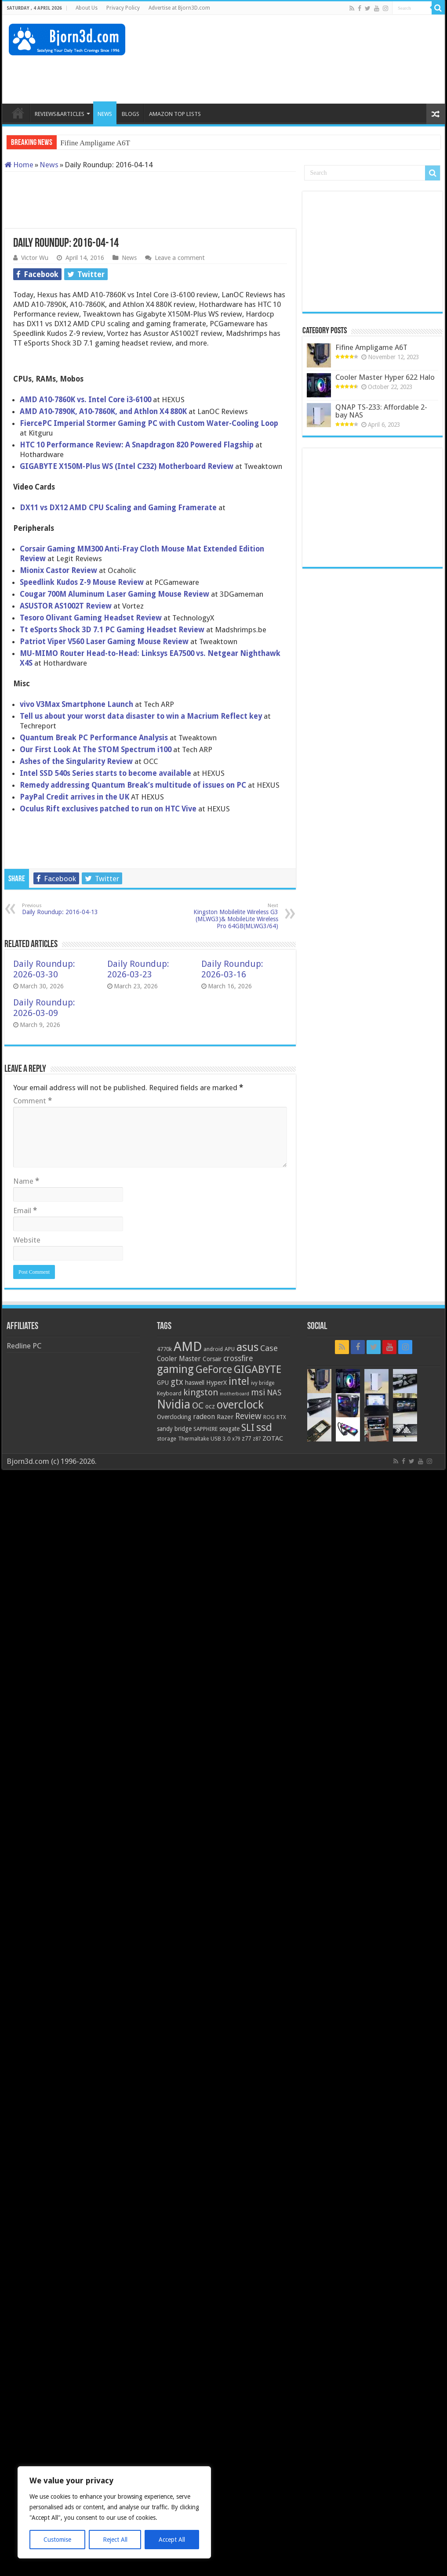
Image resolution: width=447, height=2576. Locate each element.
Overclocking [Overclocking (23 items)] (174, 1416)
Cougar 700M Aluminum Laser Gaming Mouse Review (114, 594)
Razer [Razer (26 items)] (225, 1417)
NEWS (105, 114)
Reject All (115, 2539)
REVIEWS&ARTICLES (59, 114)
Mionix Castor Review (58, 570)
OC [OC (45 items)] (198, 1405)
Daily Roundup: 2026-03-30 (44, 969)
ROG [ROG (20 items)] (269, 1417)
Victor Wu (34, 257)
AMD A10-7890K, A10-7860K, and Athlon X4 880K (103, 411)
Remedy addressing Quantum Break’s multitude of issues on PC (133, 785)
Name (26, 1181)
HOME (18, 113)
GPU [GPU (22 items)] (163, 1382)
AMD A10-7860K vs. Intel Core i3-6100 (85, 399)
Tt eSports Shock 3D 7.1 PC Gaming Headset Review (112, 629)
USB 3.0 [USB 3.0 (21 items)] (220, 1438)
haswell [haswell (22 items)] (194, 1382)
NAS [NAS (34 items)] (274, 1392)
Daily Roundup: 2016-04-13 (67, 909)
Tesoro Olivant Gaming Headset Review (91, 617)
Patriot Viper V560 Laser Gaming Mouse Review (104, 641)
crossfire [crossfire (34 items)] (238, 1358)
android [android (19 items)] (213, 1349)
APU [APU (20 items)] (230, 1349)
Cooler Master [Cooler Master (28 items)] (179, 1359)
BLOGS (130, 114)
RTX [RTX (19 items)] (281, 1417)
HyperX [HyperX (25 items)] (216, 1383)
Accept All (172, 2539)
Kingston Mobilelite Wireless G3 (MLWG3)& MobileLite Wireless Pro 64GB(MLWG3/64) (233, 916)
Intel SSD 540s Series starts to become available (105, 773)
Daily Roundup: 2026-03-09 (44, 1007)
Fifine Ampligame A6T (95, 143)
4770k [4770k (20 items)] (164, 1349)
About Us (87, 8)
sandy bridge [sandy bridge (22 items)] (174, 1428)
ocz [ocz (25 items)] (210, 1406)
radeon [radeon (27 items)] (204, 1417)
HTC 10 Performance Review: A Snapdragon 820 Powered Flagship (137, 444)
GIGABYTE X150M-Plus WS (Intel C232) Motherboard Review (126, 466)
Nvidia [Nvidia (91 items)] (173, 1404)
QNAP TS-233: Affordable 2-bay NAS (381, 411)
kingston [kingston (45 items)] (200, 1392)
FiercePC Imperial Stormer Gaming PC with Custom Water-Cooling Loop (149, 423)
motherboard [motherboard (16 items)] (234, 1394)
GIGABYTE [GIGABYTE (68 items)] (257, 1369)
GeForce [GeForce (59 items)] (214, 1369)
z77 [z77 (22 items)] (246, 1438)
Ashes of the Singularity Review (77, 761)
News (49, 164)
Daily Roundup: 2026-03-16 (232, 969)
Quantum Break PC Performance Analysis (94, 737)
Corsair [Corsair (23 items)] (212, 1358)
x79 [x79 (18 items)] (236, 1439)
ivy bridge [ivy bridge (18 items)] (262, 1383)
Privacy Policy (123, 8)
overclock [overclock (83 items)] (240, 1404)
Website (26, 1240)
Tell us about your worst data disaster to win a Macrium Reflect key (141, 716)
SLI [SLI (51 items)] (247, 1427)
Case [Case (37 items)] (269, 1348)
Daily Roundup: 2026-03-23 (138, 969)
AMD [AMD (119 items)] (188, 1346)
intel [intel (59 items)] (239, 1381)
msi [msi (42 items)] (258, 1392)
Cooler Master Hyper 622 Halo (385, 377)
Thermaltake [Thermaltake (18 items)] (193, 1439)
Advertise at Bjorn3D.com (179, 8)
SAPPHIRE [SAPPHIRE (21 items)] (205, 1429)
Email (25, 1210)
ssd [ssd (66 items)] (264, 1427)
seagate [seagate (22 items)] (229, 1428)
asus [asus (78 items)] (247, 1347)
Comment (32, 1100)
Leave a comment (180, 257)
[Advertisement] (278, 75)
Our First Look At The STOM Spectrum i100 (95, 749)
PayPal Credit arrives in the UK (74, 797)
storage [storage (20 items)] (166, 1438)
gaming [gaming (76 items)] (175, 1369)
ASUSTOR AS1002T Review (66, 606)
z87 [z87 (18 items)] (257, 1439)
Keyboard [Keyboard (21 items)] (169, 1393)
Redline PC (24, 1345)
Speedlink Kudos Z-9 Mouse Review (82, 582)
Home (18, 164)
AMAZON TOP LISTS (175, 114)
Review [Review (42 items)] (248, 1416)
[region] (114, 2512)
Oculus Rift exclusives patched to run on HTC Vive (108, 808)
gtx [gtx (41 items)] (177, 1382)
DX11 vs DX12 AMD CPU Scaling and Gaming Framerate (118, 507)
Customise (57, 2539)
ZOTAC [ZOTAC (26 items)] (272, 1438)
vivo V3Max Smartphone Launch (76, 704)
